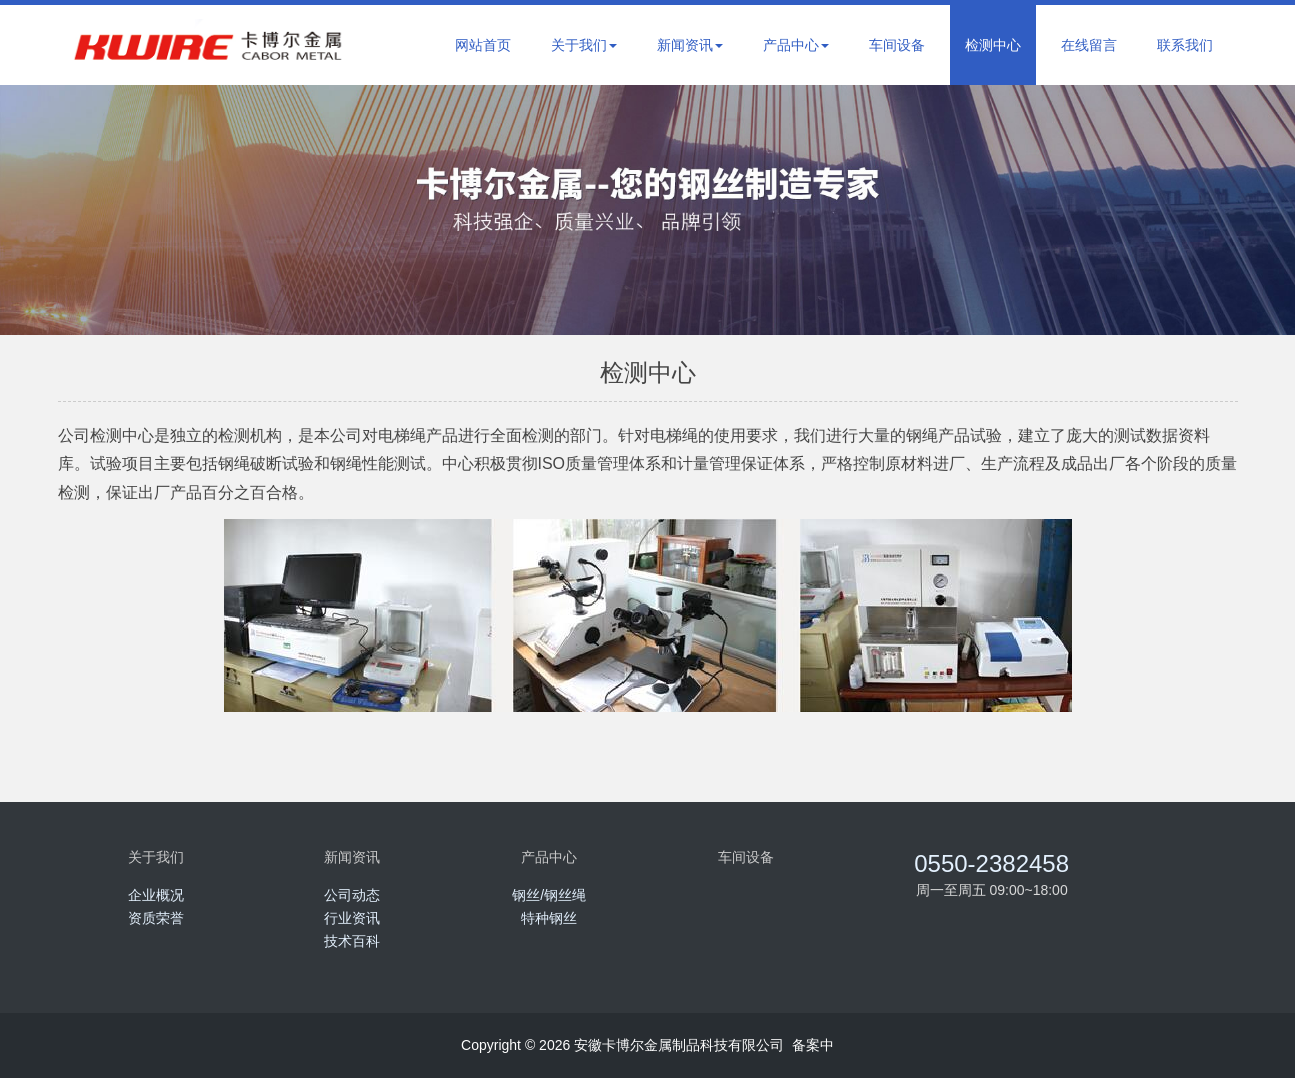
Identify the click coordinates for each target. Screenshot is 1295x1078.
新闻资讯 (690, 45)
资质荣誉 (156, 918)
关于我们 (584, 45)
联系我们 (1185, 45)
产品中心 (796, 45)
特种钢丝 (549, 918)
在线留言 (1089, 45)
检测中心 (993, 45)
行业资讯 (352, 918)
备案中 (813, 1045)
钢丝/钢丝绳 (549, 895)
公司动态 (352, 895)
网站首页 (483, 45)
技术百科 (352, 941)
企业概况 (156, 895)
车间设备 (897, 45)
